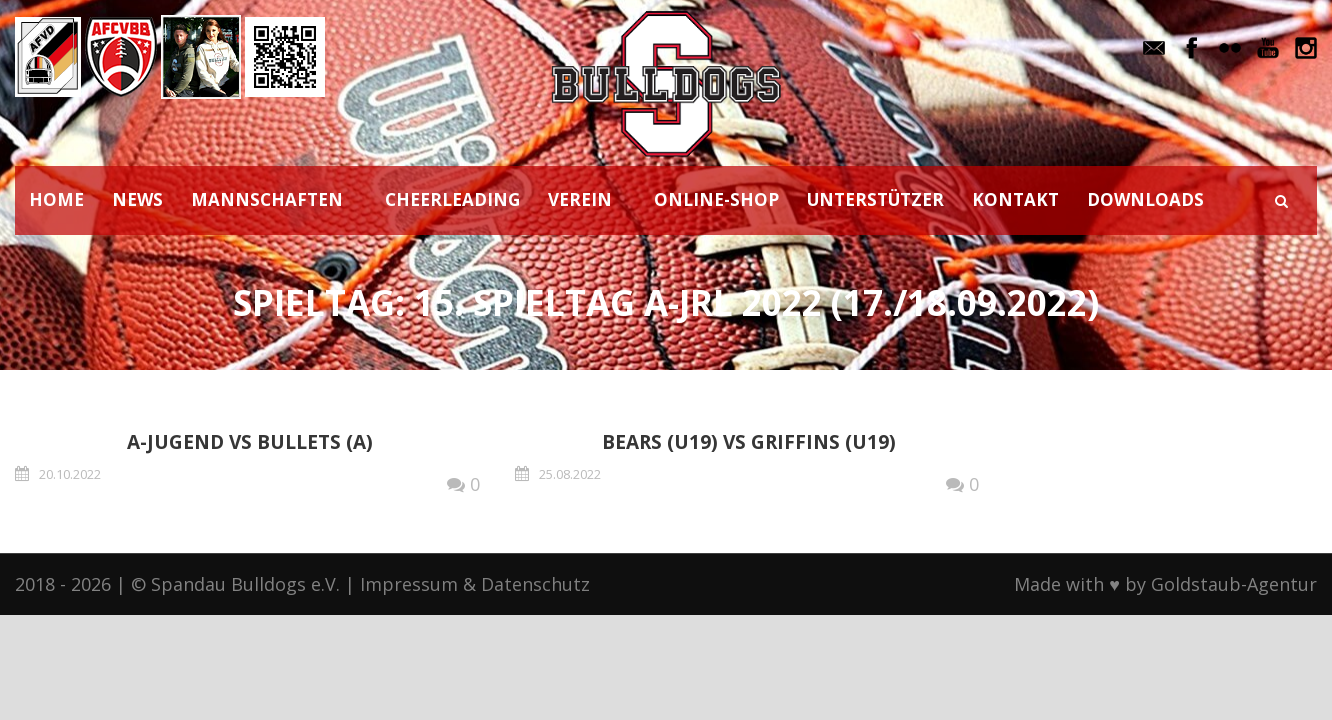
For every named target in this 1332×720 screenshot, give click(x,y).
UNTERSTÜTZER (875, 199)
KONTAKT (1015, 199)
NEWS (137, 199)
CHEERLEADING (452, 199)
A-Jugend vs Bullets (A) (250, 442)
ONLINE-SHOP (716, 199)
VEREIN (580, 199)
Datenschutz (535, 584)
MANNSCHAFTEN (267, 199)
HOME (56, 199)
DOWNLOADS (1145, 199)
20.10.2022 (70, 474)
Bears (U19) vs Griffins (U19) (749, 442)
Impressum (409, 584)
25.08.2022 (570, 474)
